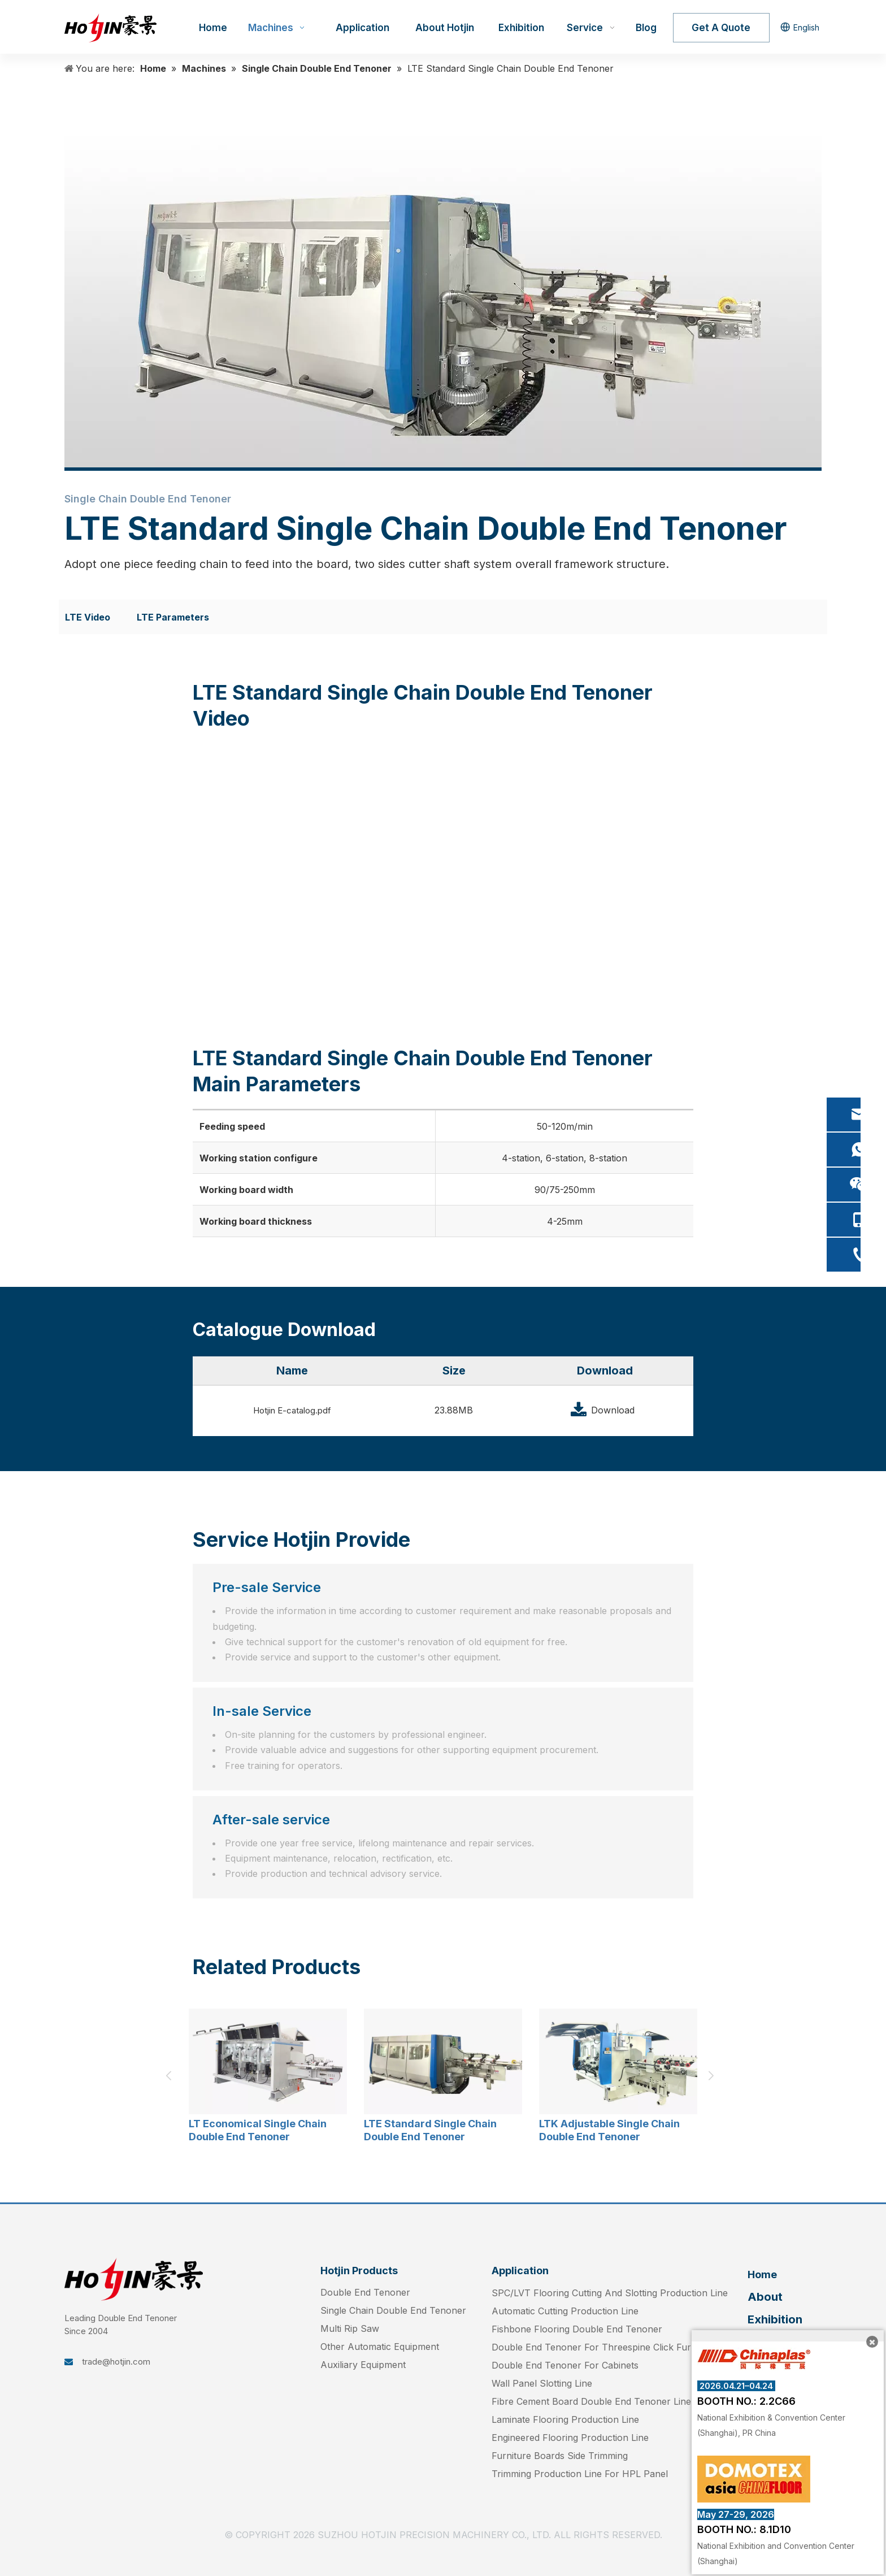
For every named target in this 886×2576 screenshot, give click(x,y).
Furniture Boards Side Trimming (560, 2455)
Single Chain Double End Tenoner (393, 2310)
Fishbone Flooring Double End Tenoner (577, 2329)
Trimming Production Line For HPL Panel (580, 2473)
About (765, 2297)
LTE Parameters (173, 617)
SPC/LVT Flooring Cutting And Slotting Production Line (610, 2293)
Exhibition (775, 2319)
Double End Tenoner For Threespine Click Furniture (604, 2347)
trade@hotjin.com (116, 2361)
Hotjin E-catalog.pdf (292, 1410)
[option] (268, 2076)
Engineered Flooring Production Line (570, 2437)
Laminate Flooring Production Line (565, 2419)
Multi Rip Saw (349, 2328)
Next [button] (714, 2075)
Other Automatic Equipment (379, 2346)
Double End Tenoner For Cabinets (565, 2365)
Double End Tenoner (365, 2292)
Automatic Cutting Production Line (565, 2311)
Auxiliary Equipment (363, 2364)
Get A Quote (721, 27)
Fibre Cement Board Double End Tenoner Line (591, 2401)
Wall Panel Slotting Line (542, 2383)
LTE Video (87, 617)
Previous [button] (171, 2075)
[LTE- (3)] (443, 297)
